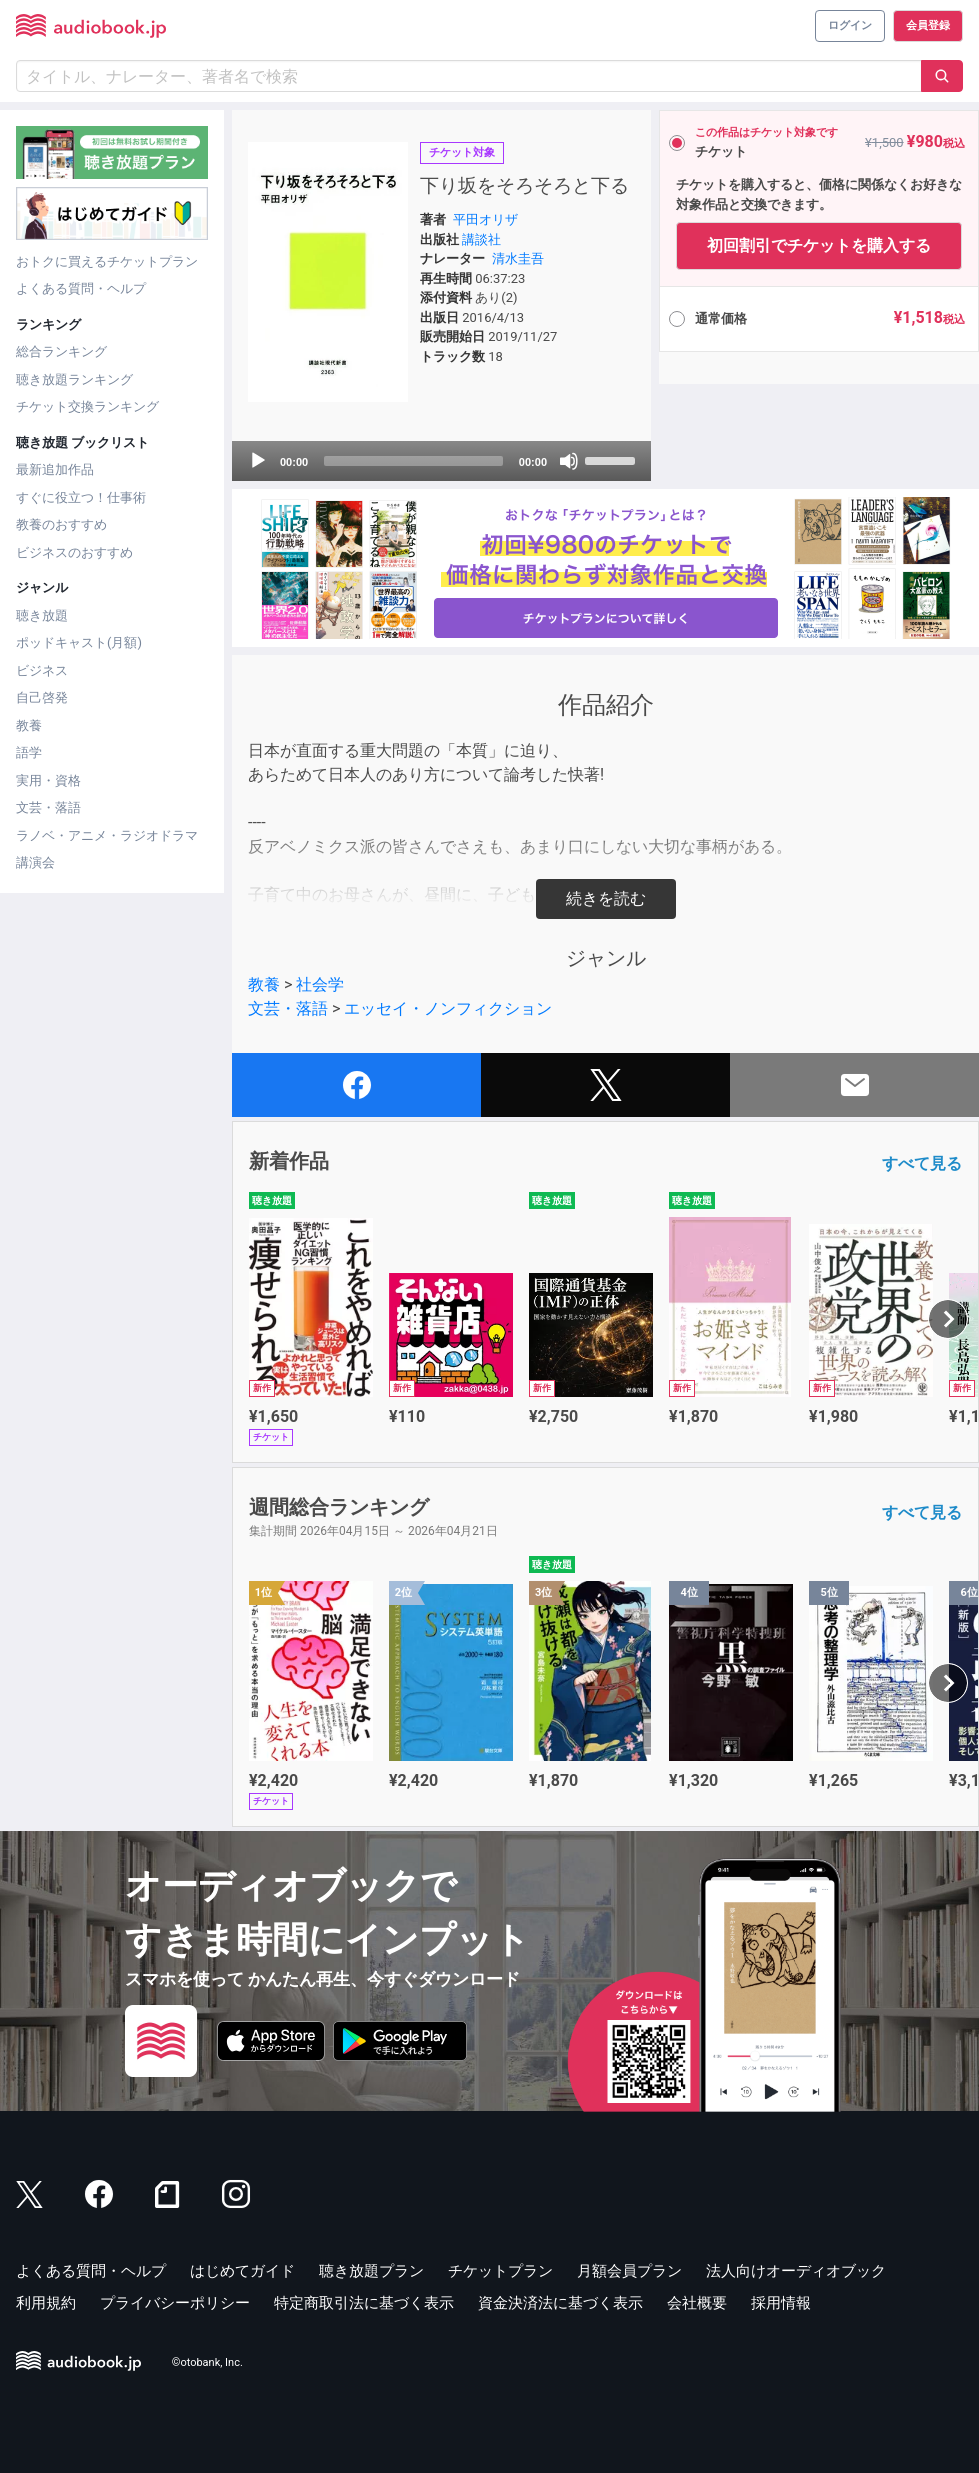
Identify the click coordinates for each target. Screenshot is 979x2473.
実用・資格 (48, 780)
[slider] (413, 461)
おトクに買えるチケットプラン (107, 261)
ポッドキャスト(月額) (79, 642)
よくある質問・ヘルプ (81, 288)
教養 (29, 725)
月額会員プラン (629, 2271)
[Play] (258, 461)
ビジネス (42, 670)
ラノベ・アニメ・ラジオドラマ (107, 835)
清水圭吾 (518, 258)
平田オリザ (485, 219)
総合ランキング (61, 351)
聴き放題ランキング (74, 379)
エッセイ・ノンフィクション (448, 1008)
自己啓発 (42, 697)
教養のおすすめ (61, 524)
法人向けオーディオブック (796, 2271)
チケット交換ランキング (87, 406)
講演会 (35, 862)
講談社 (481, 239)
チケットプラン (500, 2271)
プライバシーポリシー (175, 2303)
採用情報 (781, 2303)
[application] (441, 461)
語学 (29, 752)
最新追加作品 (55, 469)
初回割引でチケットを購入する (819, 245)
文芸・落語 (48, 807)
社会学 (320, 984)
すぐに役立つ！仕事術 (81, 497)
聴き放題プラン (371, 2271)
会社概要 (697, 2303)
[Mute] (569, 461)
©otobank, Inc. (207, 2363)
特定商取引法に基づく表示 (364, 2303)
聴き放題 (42, 615)
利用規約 (46, 2303)
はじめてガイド (242, 2271)
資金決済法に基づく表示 (560, 2303)
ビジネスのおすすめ (74, 552)
